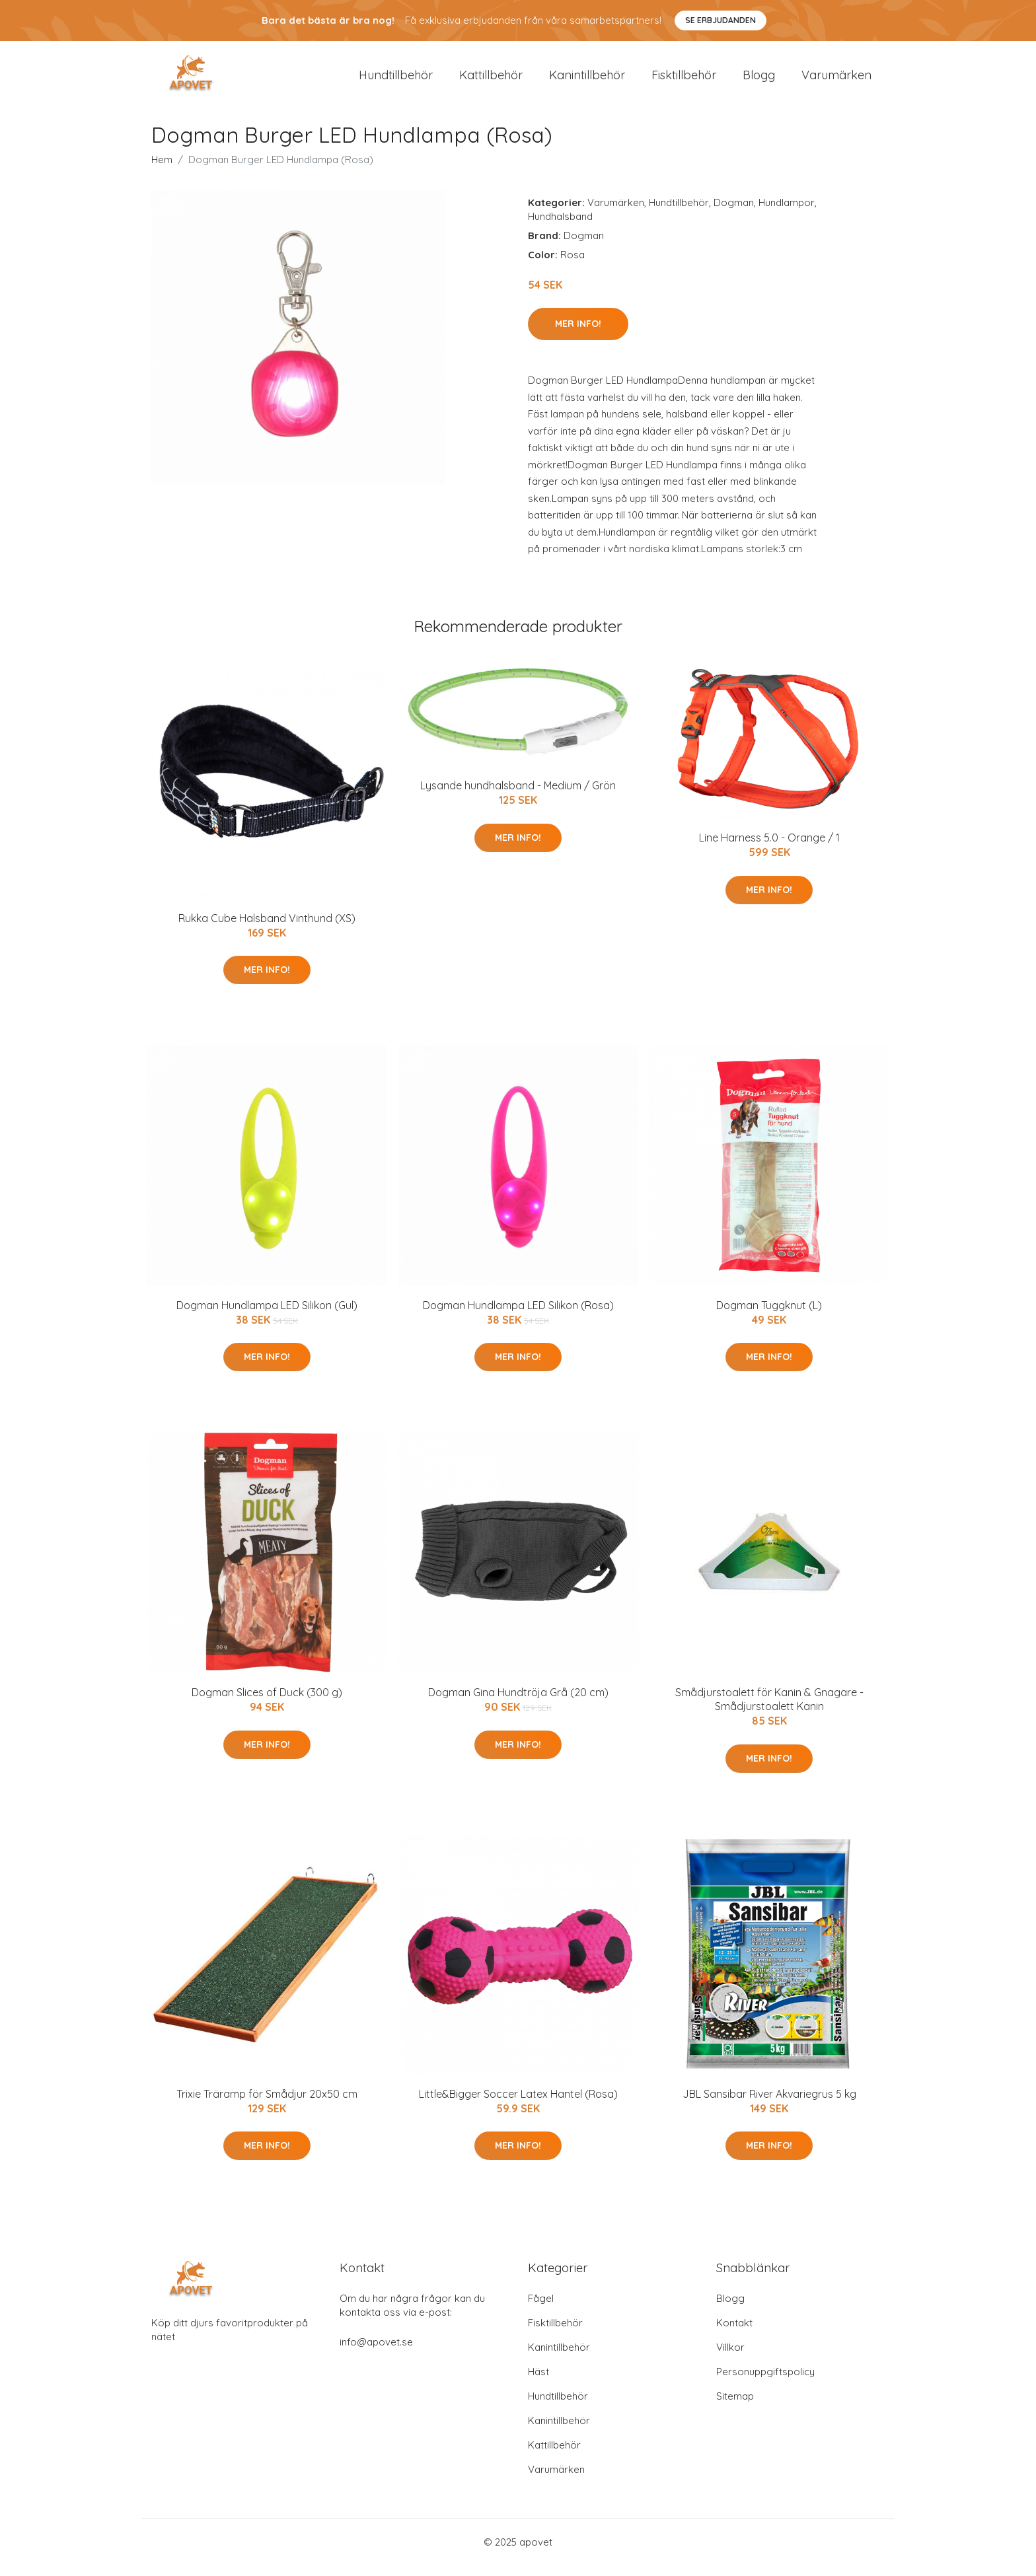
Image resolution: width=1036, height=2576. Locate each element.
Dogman (734, 213)
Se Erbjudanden (720, 20)
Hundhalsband (560, 227)
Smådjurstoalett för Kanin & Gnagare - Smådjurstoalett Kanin (769, 1711)
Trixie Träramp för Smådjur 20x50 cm (266, 2105)
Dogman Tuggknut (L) (769, 1316)
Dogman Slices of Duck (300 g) (267, 1704)
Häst (538, 2383)
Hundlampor (786, 213)
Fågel (541, 2309)
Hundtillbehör (396, 80)
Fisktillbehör (683, 80)
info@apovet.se (376, 2353)
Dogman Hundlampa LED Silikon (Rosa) (518, 1316)
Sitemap (735, 2407)
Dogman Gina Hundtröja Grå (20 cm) (518, 1704)
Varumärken (836, 80)
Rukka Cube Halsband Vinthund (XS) (266, 929)
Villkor (730, 2358)
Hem (161, 170)
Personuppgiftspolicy (765, 2383)
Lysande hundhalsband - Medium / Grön (518, 797)
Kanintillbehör (587, 80)
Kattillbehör (491, 80)
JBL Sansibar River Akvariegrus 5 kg (769, 2105)
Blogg (759, 80)
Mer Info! (578, 335)
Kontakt (734, 2334)
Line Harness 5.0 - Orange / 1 (769, 849)
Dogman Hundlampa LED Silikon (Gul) (266, 1316)
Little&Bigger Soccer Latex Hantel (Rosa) (518, 2105)
